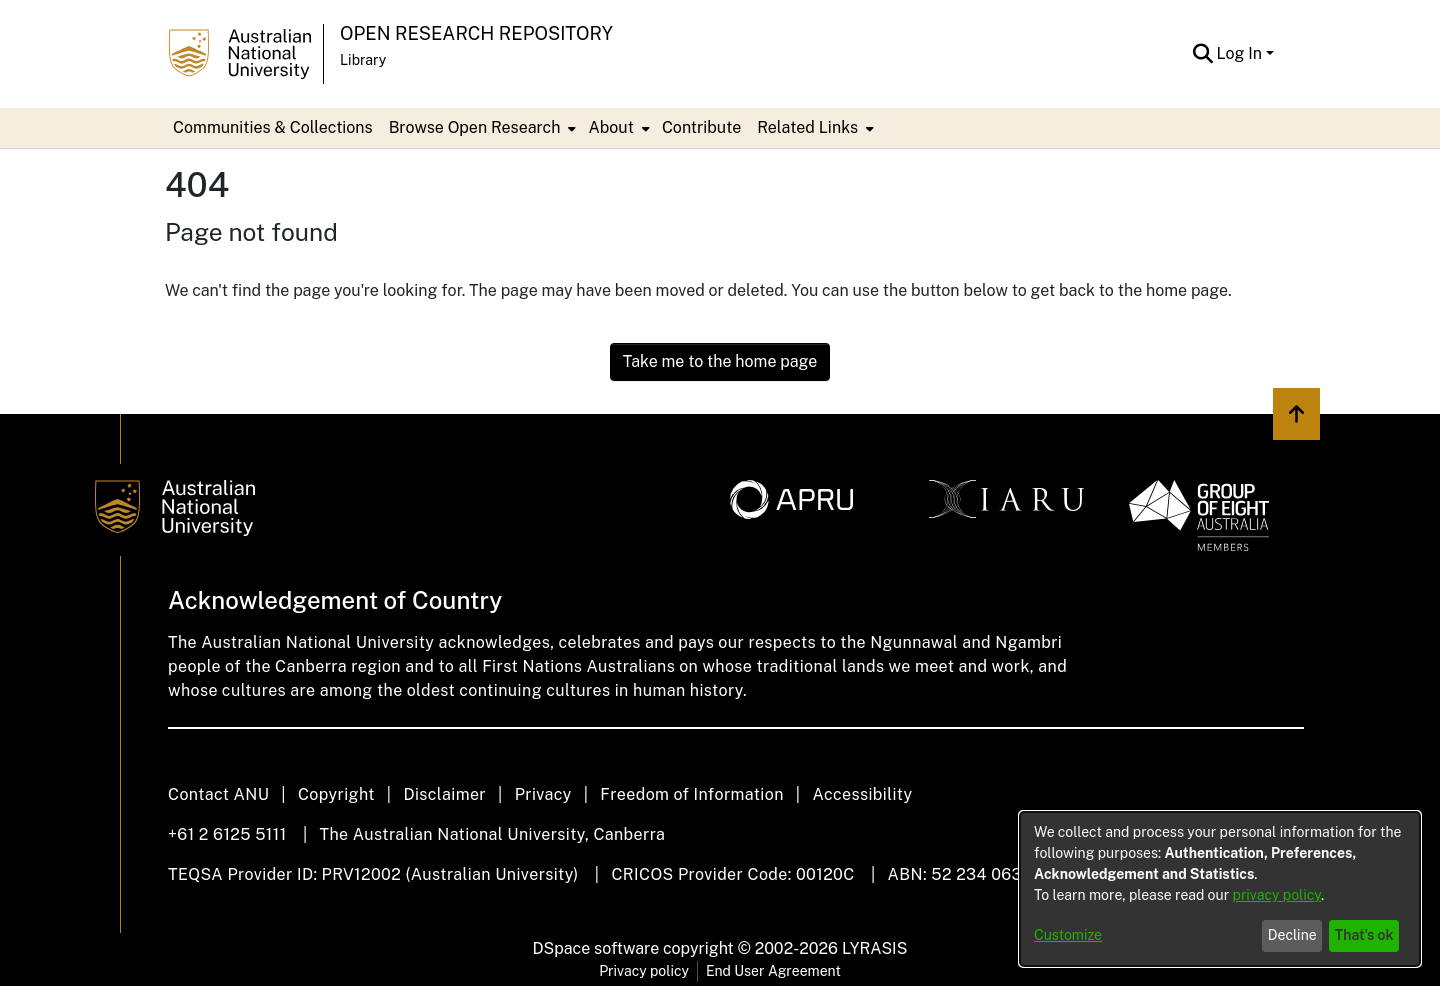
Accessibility (862, 794)
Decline (1292, 935)
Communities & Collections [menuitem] (273, 127)
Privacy (543, 794)
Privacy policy (644, 971)
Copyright (336, 794)
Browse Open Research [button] (475, 127)
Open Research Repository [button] (476, 33)
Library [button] (363, 60)
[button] (1203, 54)
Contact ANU (218, 794)
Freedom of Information (691, 794)
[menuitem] (481, 128)
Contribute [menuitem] (701, 127)
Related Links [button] (807, 127)
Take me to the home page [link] (720, 361)
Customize (1068, 935)
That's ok (1364, 935)
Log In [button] (1241, 53)
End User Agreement (773, 971)
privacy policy (1277, 895)
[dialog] (1220, 889)
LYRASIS (874, 948)
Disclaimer (444, 794)
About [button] (610, 127)
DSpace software (596, 948)
